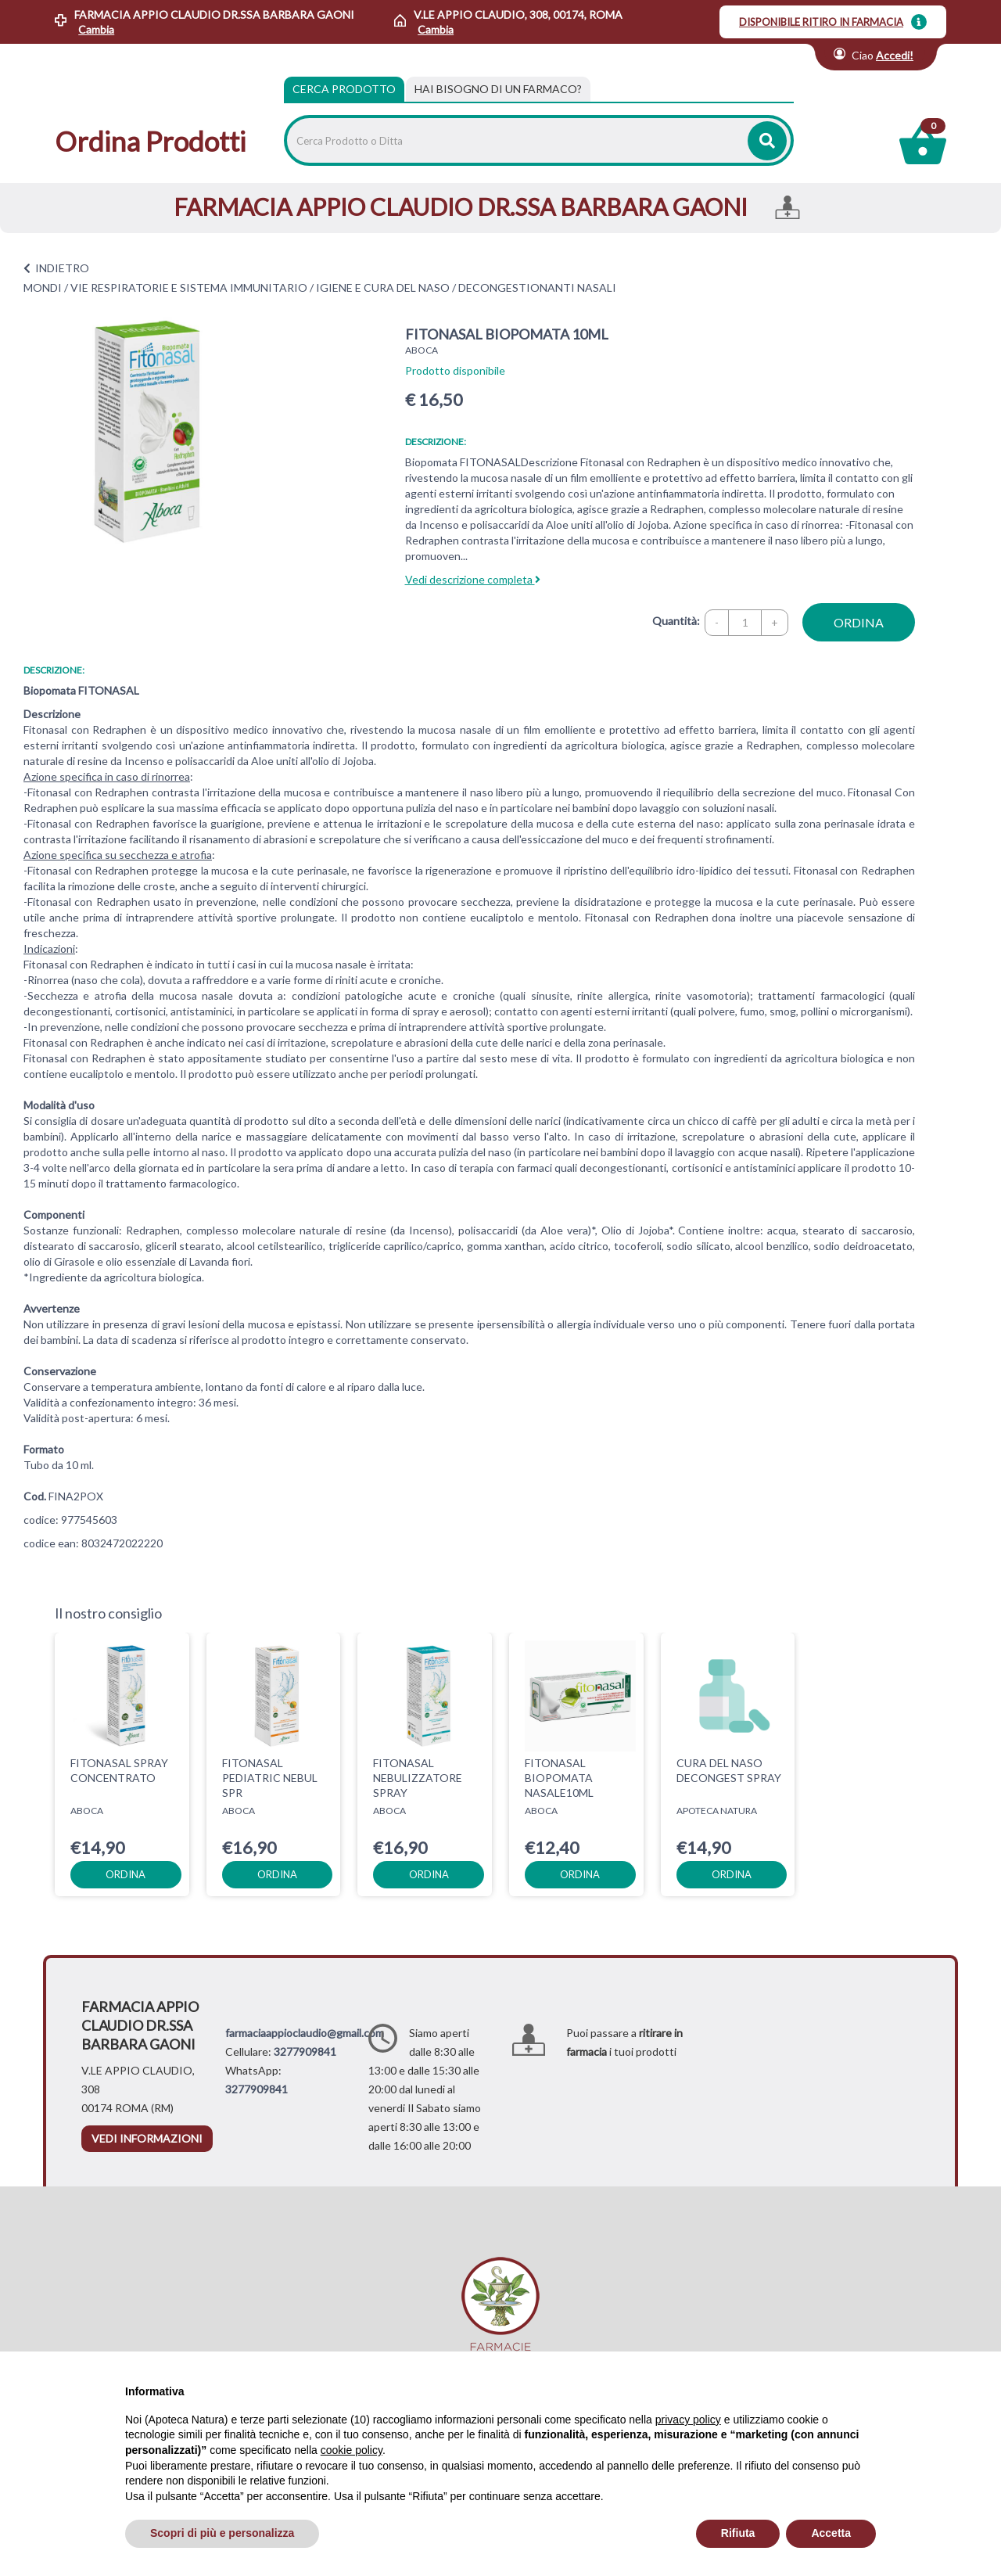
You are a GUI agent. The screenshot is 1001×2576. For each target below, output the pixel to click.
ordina (859, 622)
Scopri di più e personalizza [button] (222, 2533)
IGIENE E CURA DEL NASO (383, 287)
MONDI (42, 287)
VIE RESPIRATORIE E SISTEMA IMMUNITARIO (188, 287)
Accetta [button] (831, 2533)
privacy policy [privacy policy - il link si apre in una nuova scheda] (688, 2419)
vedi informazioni (147, 2138)
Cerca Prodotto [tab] (344, 88)
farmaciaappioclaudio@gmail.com (304, 2032)
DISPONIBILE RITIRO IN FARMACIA (821, 22)
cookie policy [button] (351, 2450)
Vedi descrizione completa (472, 579)
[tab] (498, 89)
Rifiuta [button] (738, 2533)
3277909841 (305, 2051)
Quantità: (676, 620)
